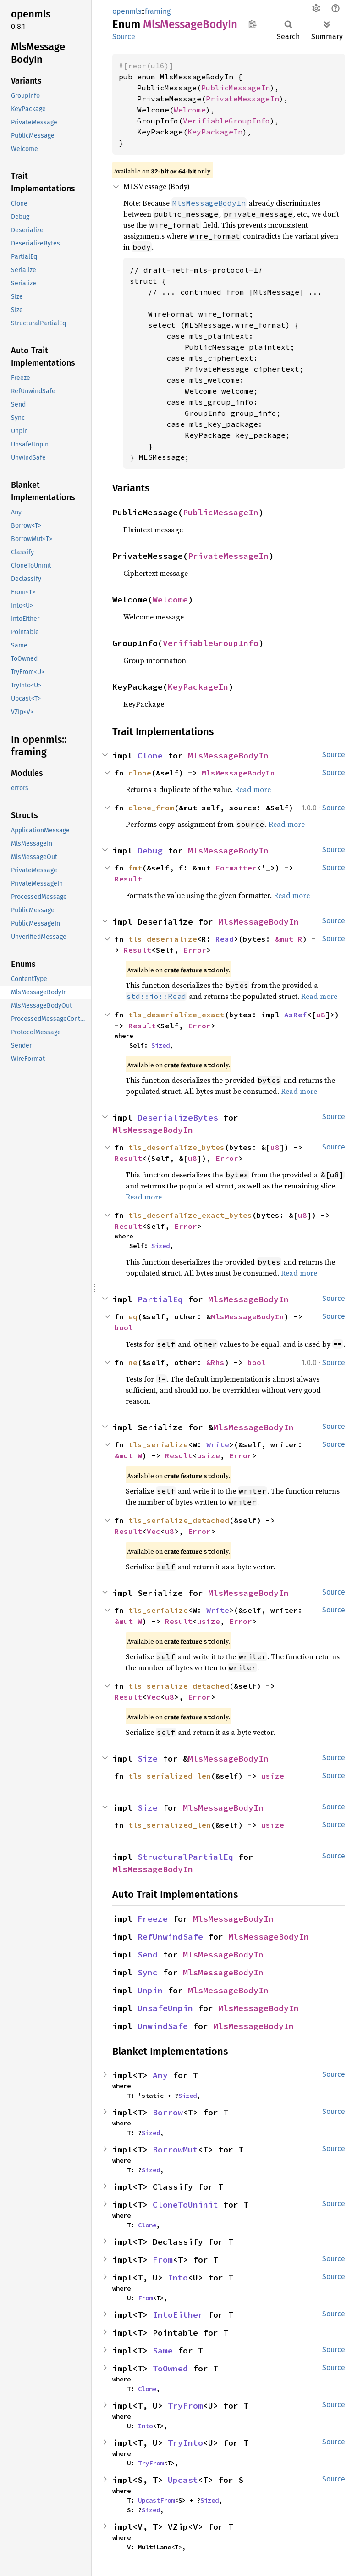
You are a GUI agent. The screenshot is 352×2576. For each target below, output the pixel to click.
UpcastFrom (156, 2500)
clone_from (151, 807)
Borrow (168, 2112)
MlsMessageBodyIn (228, 755)
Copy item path (252, 24)
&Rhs (215, 1362)
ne (133, 1362)
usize (208, 1455)
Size (148, 1758)
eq (133, 1316)
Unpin (150, 1990)
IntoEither (178, 2314)
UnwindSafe (163, 2026)
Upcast (183, 2480)
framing (157, 11)
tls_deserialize (162, 938)
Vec (153, 1531)
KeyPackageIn (214, 131)
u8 (320, 1014)
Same (163, 2350)
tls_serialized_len (169, 1775)
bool (124, 1327)
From (163, 2259)
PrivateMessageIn (242, 98)
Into (178, 2277)
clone (139, 772)
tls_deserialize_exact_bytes (190, 1215)
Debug (150, 850)
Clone (150, 755)
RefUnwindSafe (170, 1936)
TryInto (185, 2442)
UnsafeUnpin (165, 2008)
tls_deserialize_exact (176, 1014)
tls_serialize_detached (178, 1520)
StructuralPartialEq (185, 1856)
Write (217, 1444)
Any (160, 2075)
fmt (135, 867)
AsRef (295, 1014)
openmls (126, 11)
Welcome (190, 109)
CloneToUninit (185, 2204)
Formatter (236, 867)
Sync (148, 1972)
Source (123, 36)
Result (128, 878)
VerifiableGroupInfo (226, 120)
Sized (160, 1045)
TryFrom (185, 2405)
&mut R (288, 938)
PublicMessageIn (235, 87)
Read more (253, 789)
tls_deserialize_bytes (176, 1147)
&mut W (128, 1455)
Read (224, 938)
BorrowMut (175, 2149)
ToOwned (170, 2368)
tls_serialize (158, 1444)
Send (148, 1954)
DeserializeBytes (178, 1117)
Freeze (153, 1918)
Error (194, 949)
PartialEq (160, 1299)
